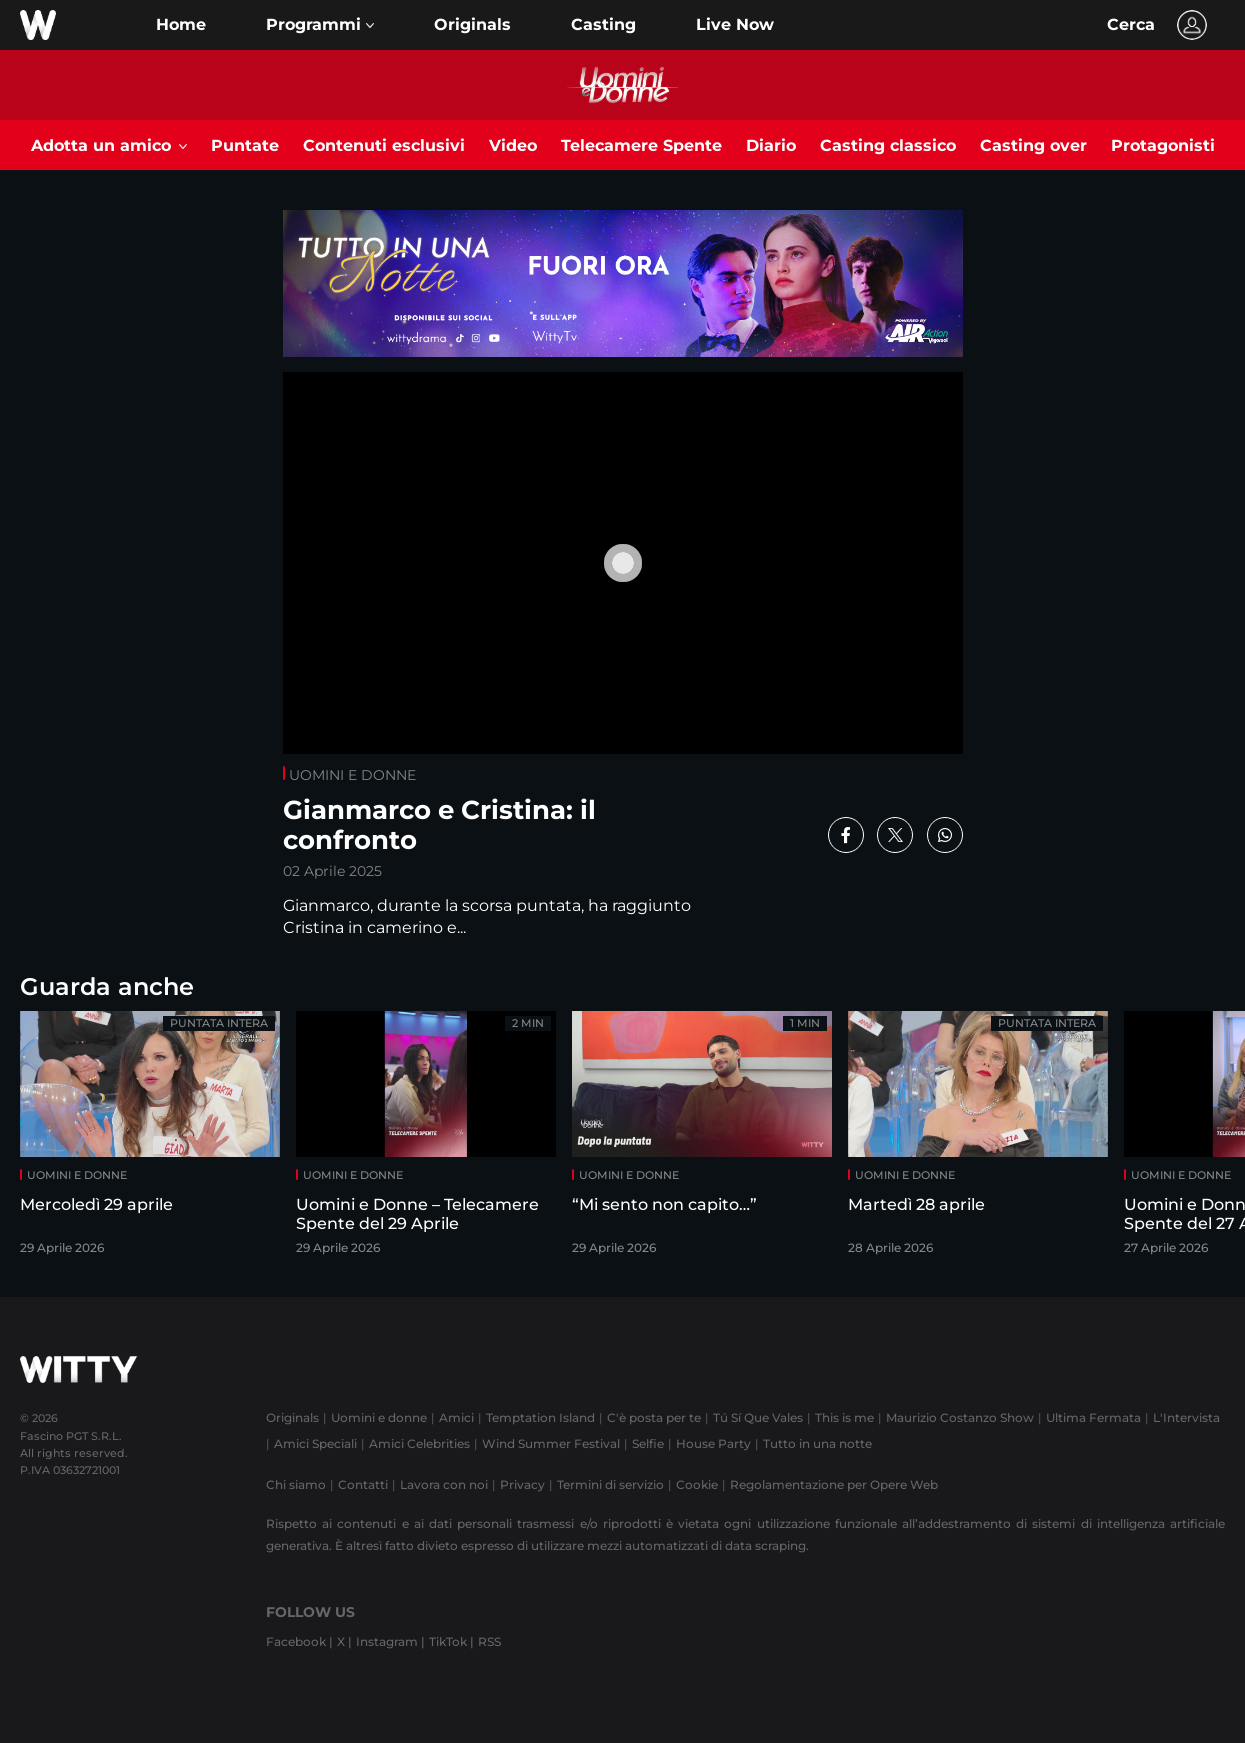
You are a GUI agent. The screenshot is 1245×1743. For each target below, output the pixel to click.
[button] (320, 25)
